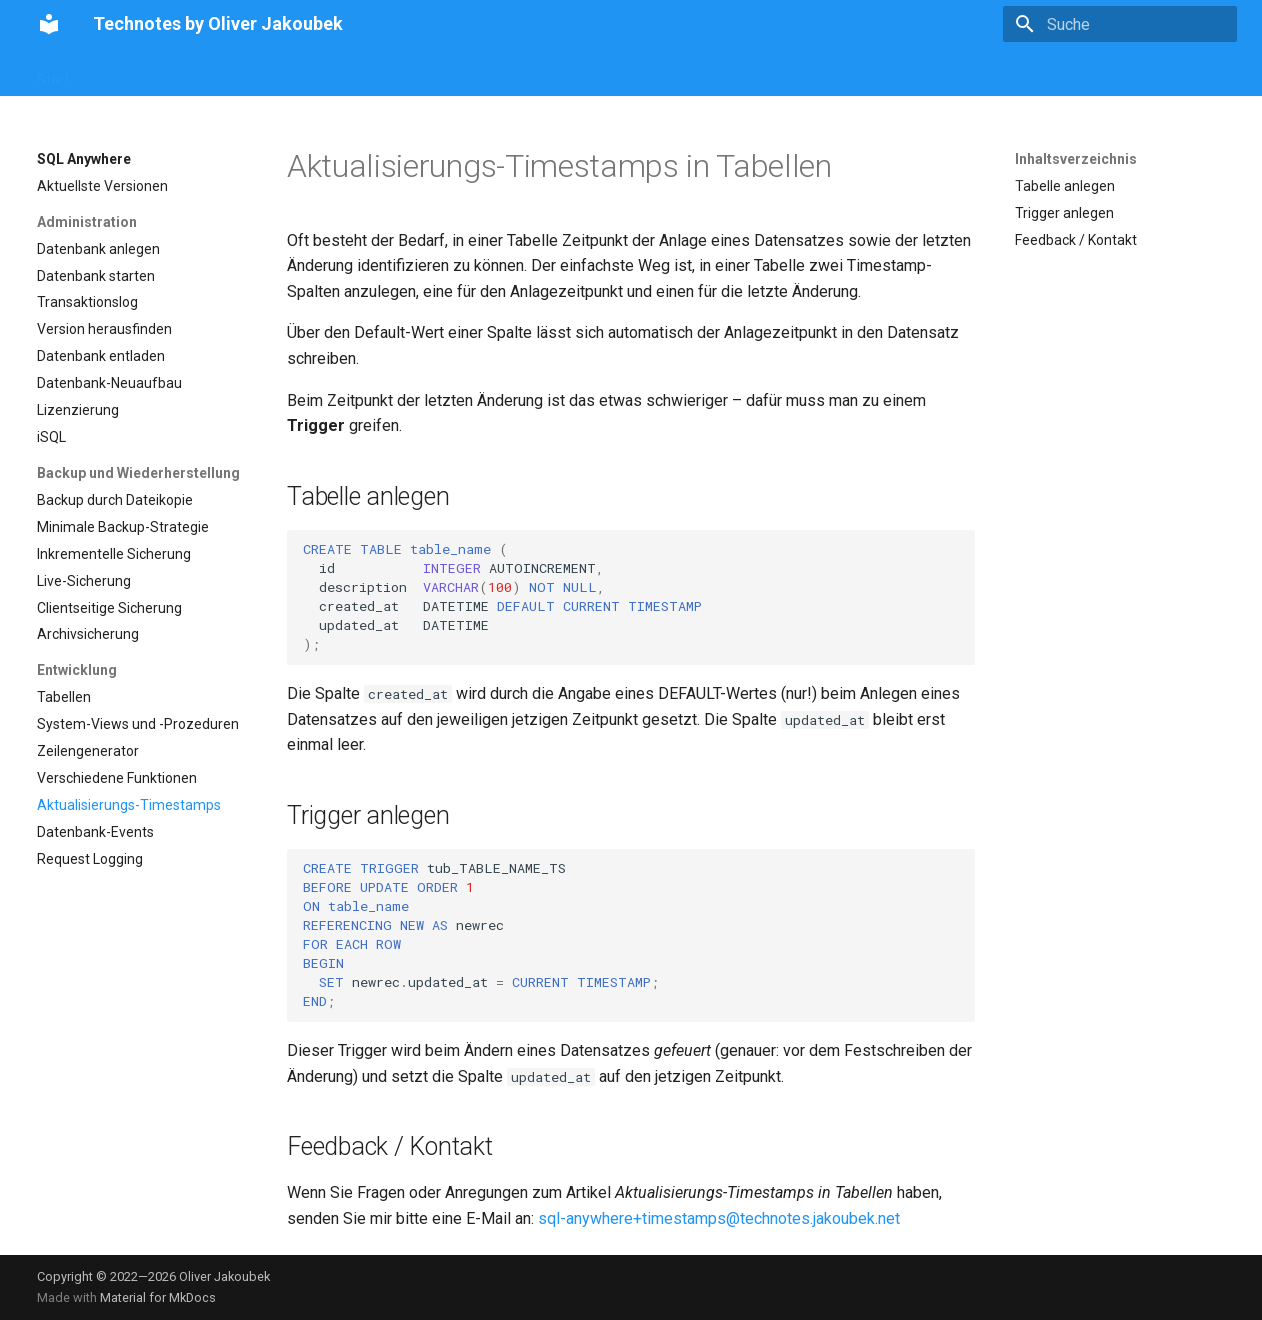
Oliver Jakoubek (224, 1276)
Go (497, 73)
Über (761, 73)
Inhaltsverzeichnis (1076, 159)
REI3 (544, 73)
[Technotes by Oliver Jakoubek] (49, 24)
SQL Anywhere (418, 73)
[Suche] (1120, 24)
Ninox (651, 73)
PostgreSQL (309, 73)
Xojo (596, 73)
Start (53, 73)
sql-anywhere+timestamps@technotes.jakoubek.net (719, 1218)
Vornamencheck (145, 73)
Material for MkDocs (158, 1297)
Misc (707, 73)
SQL (234, 73)
